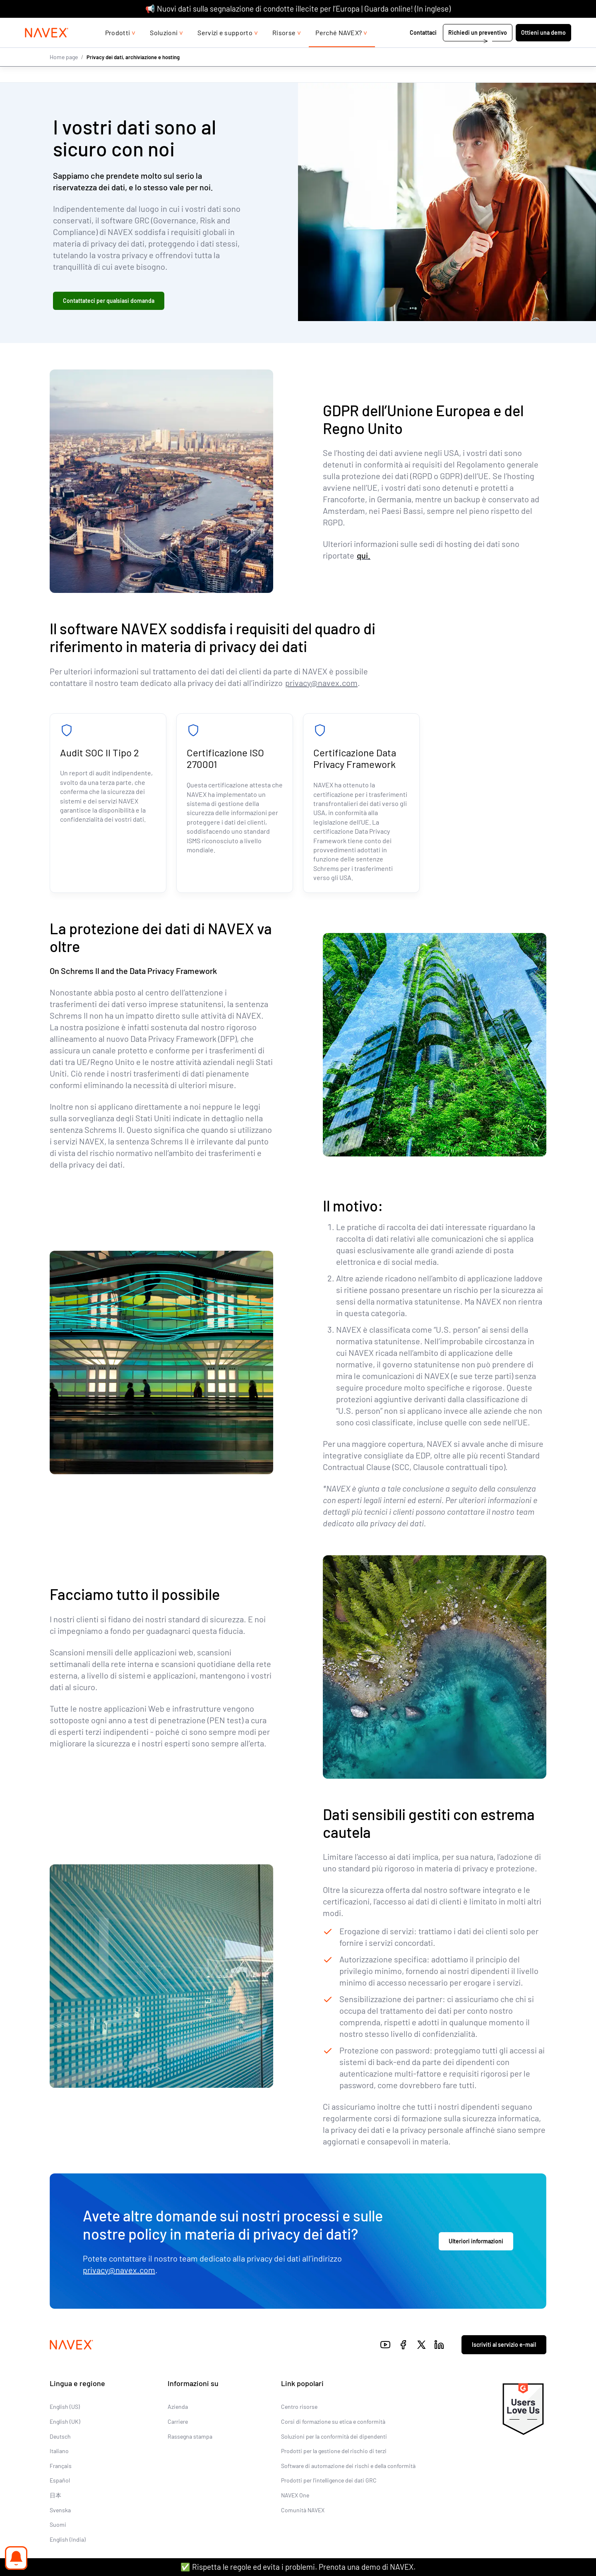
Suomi (58, 2524)
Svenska (60, 2510)
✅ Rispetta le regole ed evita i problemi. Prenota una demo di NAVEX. (298, 2566)
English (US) (65, 2407)
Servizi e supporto (224, 49)
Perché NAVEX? (338, 49)
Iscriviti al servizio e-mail (504, 2344)
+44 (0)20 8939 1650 (490, 25)
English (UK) (65, 2421)
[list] (550, 26)
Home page (64, 73)
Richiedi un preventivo (477, 49)
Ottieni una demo (543, 49)
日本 (55, 2495)
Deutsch (60, 2436)
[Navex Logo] (47, 49)
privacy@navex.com (321, 683)
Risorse (284, 49)
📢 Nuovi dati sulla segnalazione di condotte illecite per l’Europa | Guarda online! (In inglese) (298, 8)
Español (60, 2480)
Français (61, 2465)
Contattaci (424, 49)
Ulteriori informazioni (476, 2241)
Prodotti (117, 49)
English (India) (68, 2539)
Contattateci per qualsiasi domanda (108, 301)
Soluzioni (164, 49)
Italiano (59, 2451)
